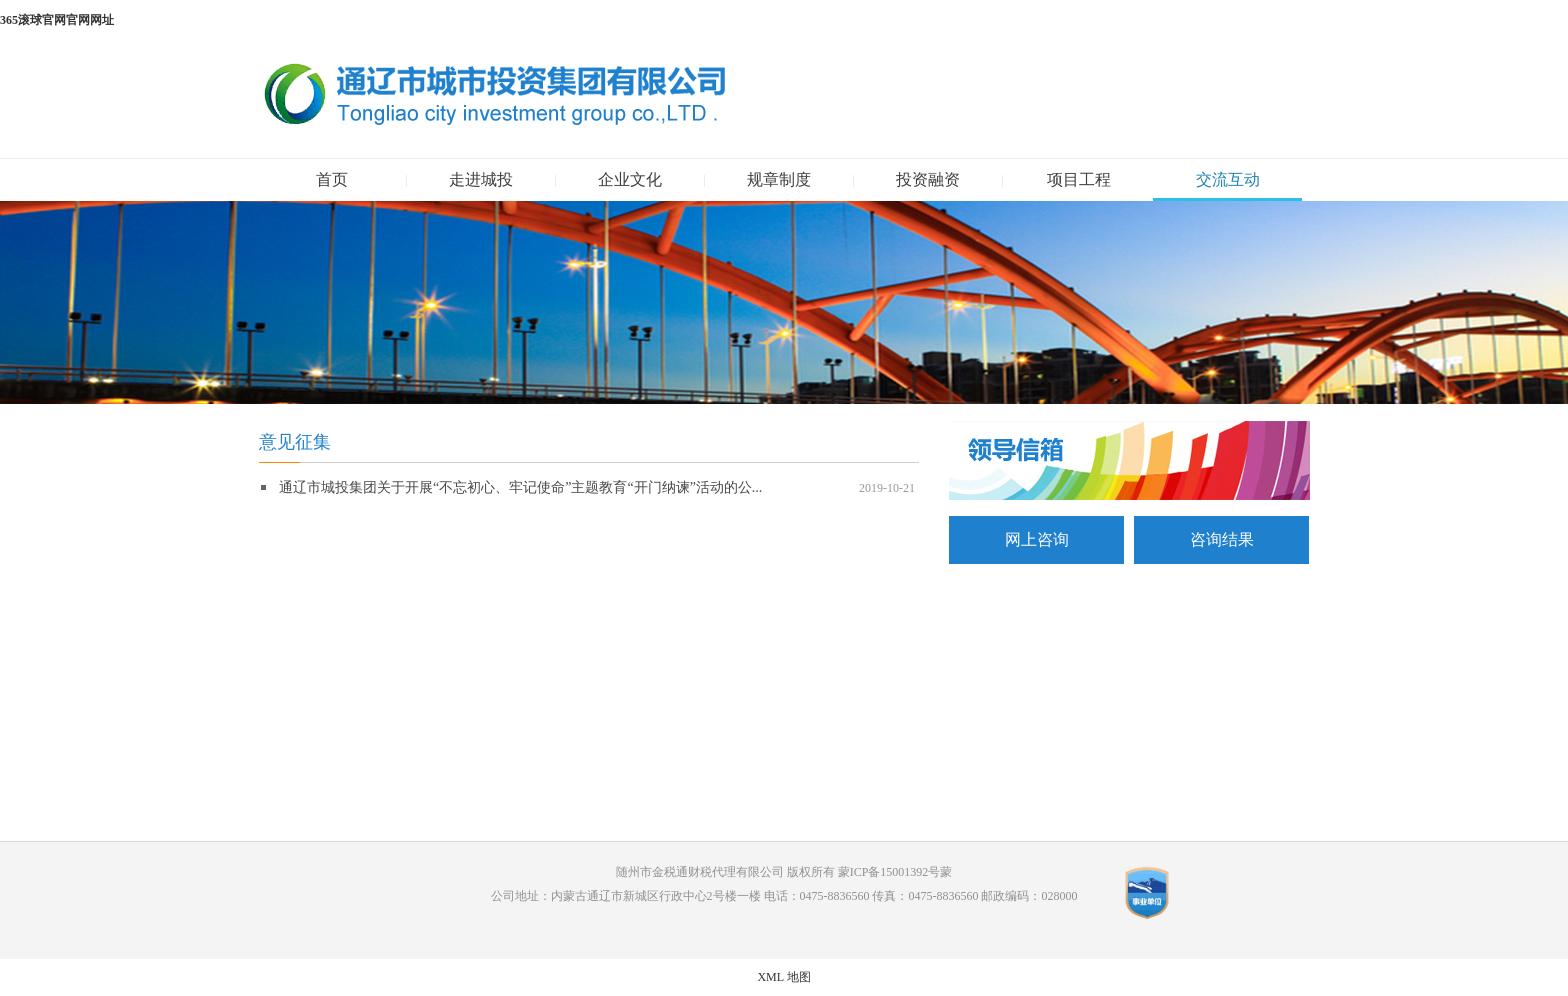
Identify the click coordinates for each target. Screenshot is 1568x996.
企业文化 (630, 179)
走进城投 (481, 179)
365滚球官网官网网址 (57, 20)
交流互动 (1228, 179)
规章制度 (779, 179)
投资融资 (928, 179)
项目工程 (1079, 179)
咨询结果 (1222, 539)
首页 (332, 179)
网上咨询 (1037, 539)
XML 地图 (783, 977)
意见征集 (295, 442)
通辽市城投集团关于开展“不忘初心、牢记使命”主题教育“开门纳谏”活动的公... (520, 487)
